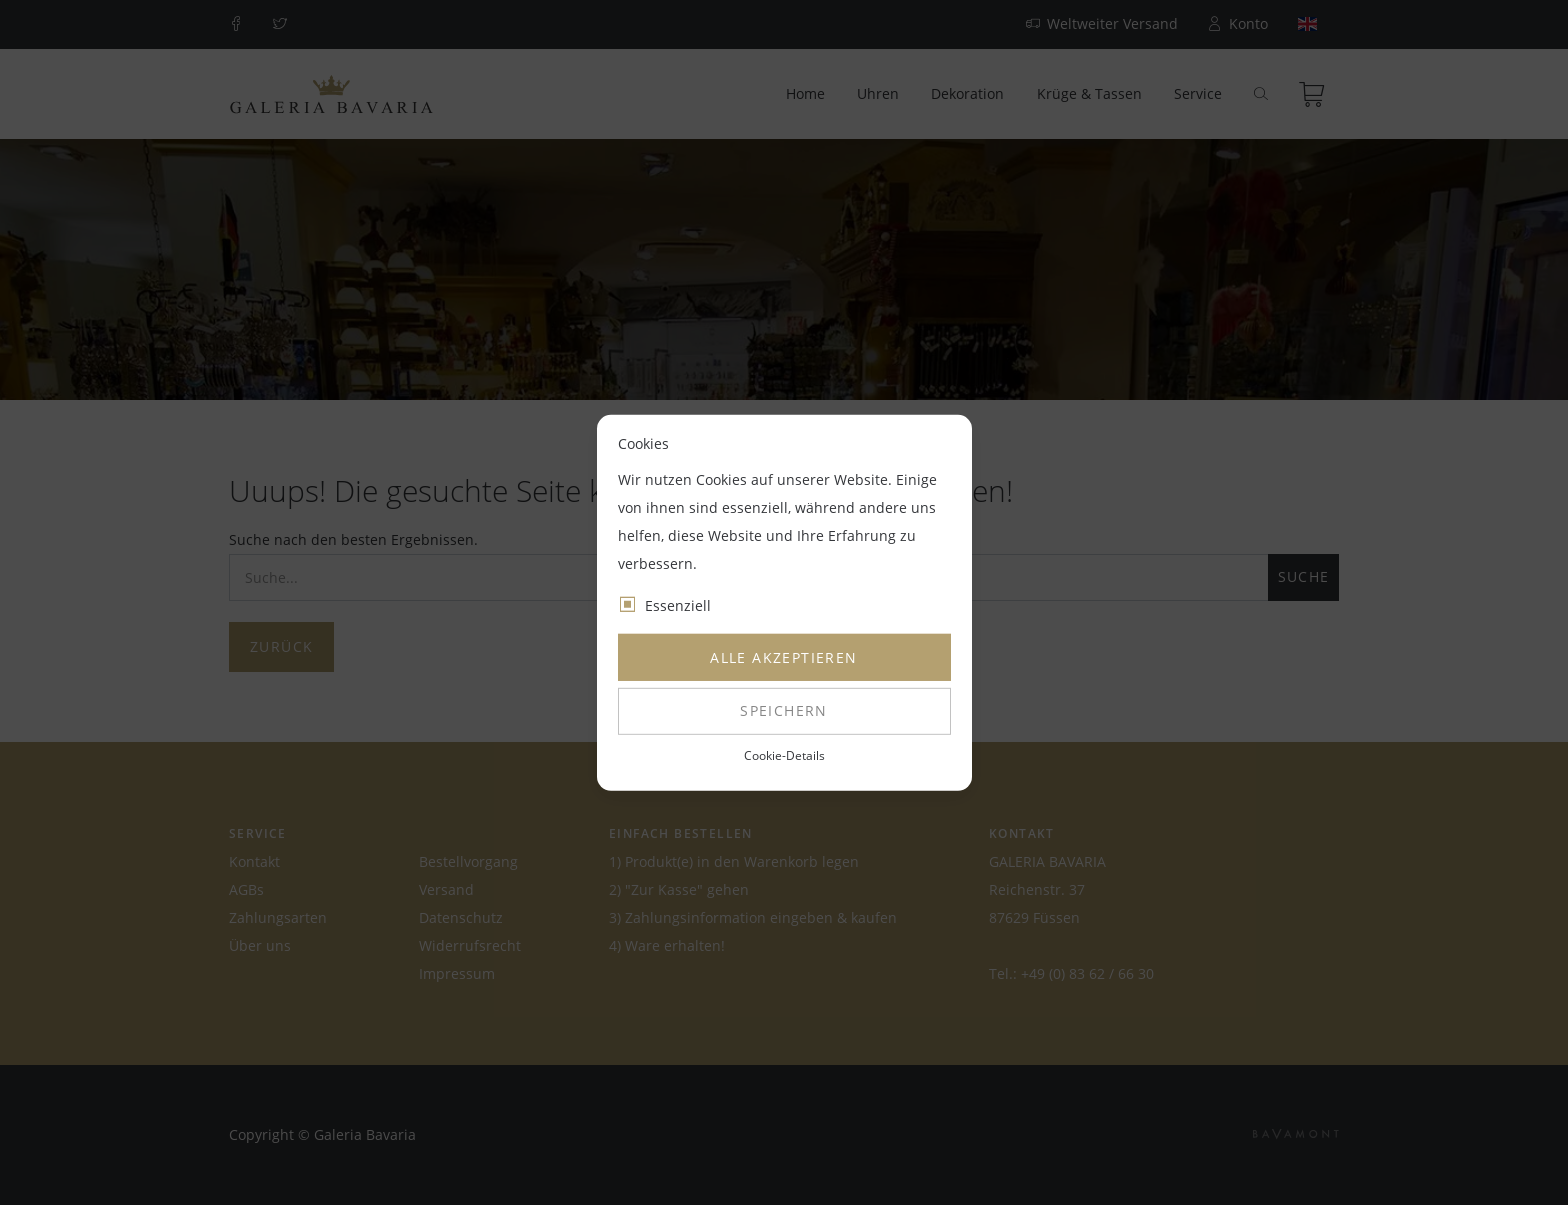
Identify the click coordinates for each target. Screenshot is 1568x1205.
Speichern (784, 710)
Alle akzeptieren (783, 657)
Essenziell (678, 605)
